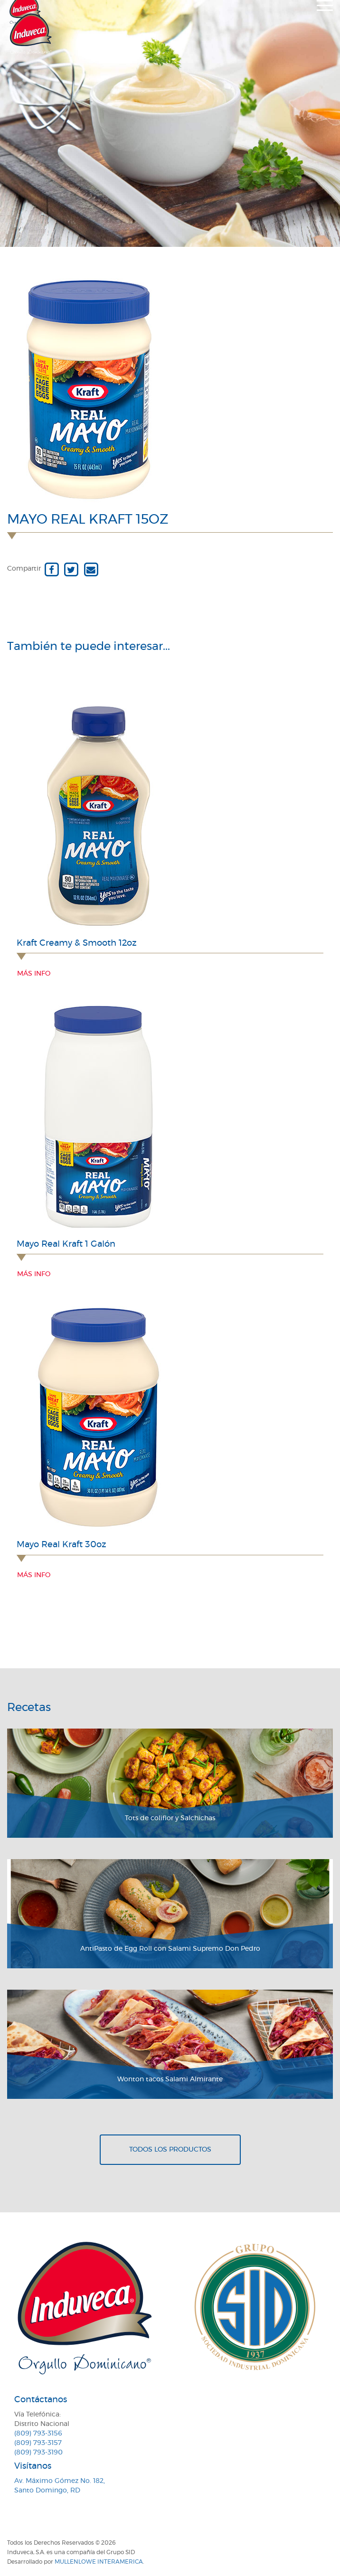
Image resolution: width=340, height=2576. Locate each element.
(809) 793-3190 (38, 2452)
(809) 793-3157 (38, 2443)
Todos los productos (170, 2149)
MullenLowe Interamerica (99, 2562)
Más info (33, 973)
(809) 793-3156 (38, 2433)
